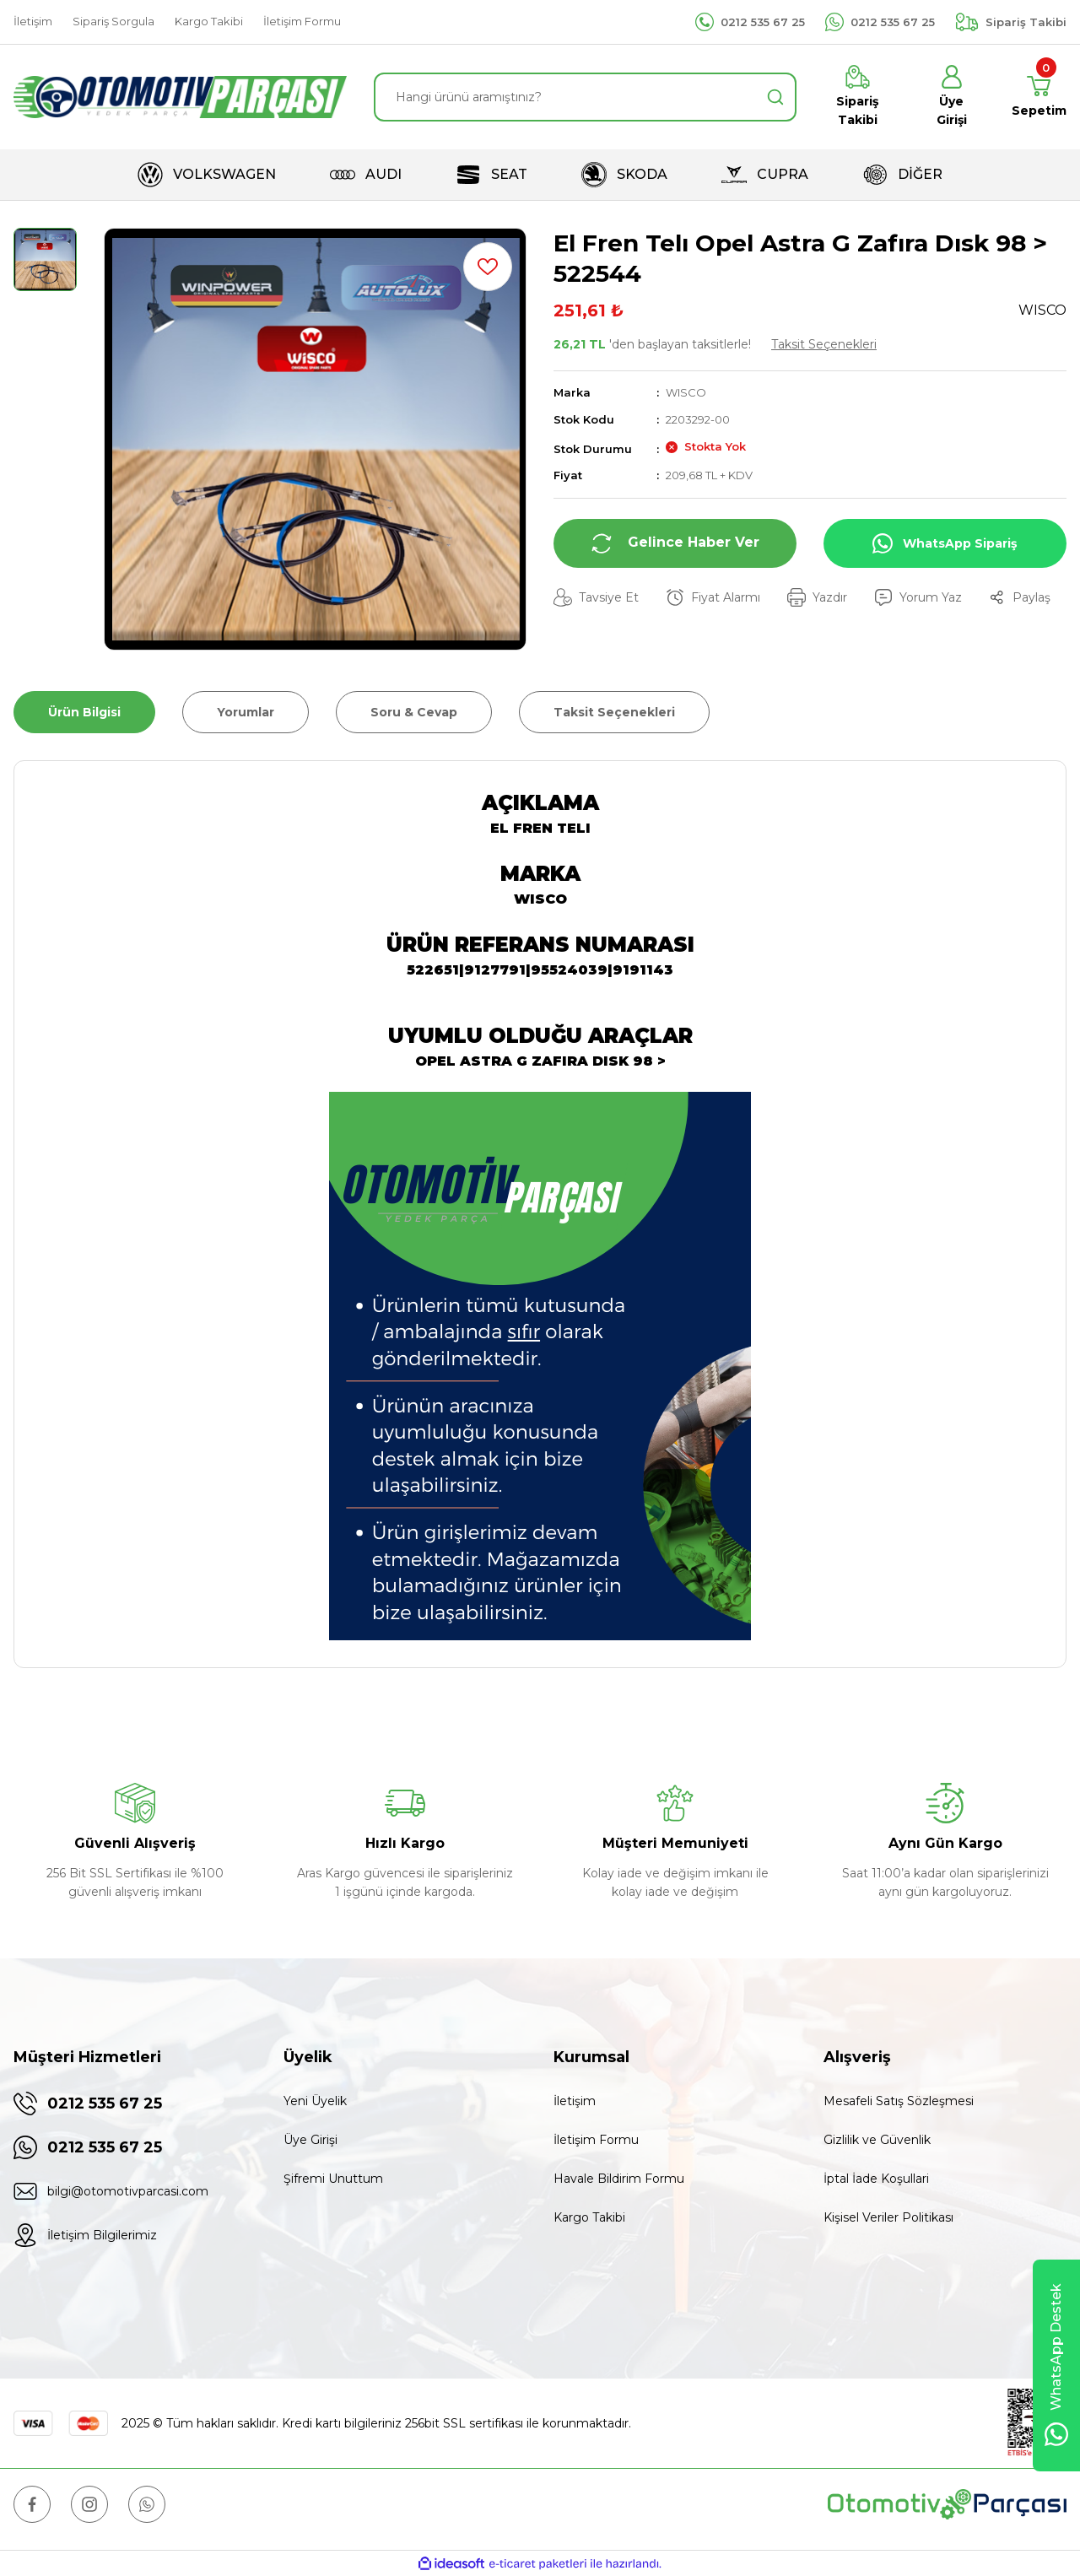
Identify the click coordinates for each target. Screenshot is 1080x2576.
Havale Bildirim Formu (619, 2178)
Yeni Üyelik (315, 2101)
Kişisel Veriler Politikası (888, 2217)
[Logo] (180, 97)
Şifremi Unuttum (333, 2178)
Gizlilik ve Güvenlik (877, 2139)
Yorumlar (245, 712)
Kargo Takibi (589, 2217)
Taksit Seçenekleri (824, 344)
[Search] (585, 97)
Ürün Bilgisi (84, 712)
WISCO (686, 392)
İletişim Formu (596, 2139)
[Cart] (1039, 97)
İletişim (575, 2101)
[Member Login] (951, 97)
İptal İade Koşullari (876, 2178)
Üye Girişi (311, 2139)
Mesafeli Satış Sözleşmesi (899, 2101)
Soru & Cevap (413, 712)
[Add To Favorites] (487, 266)
